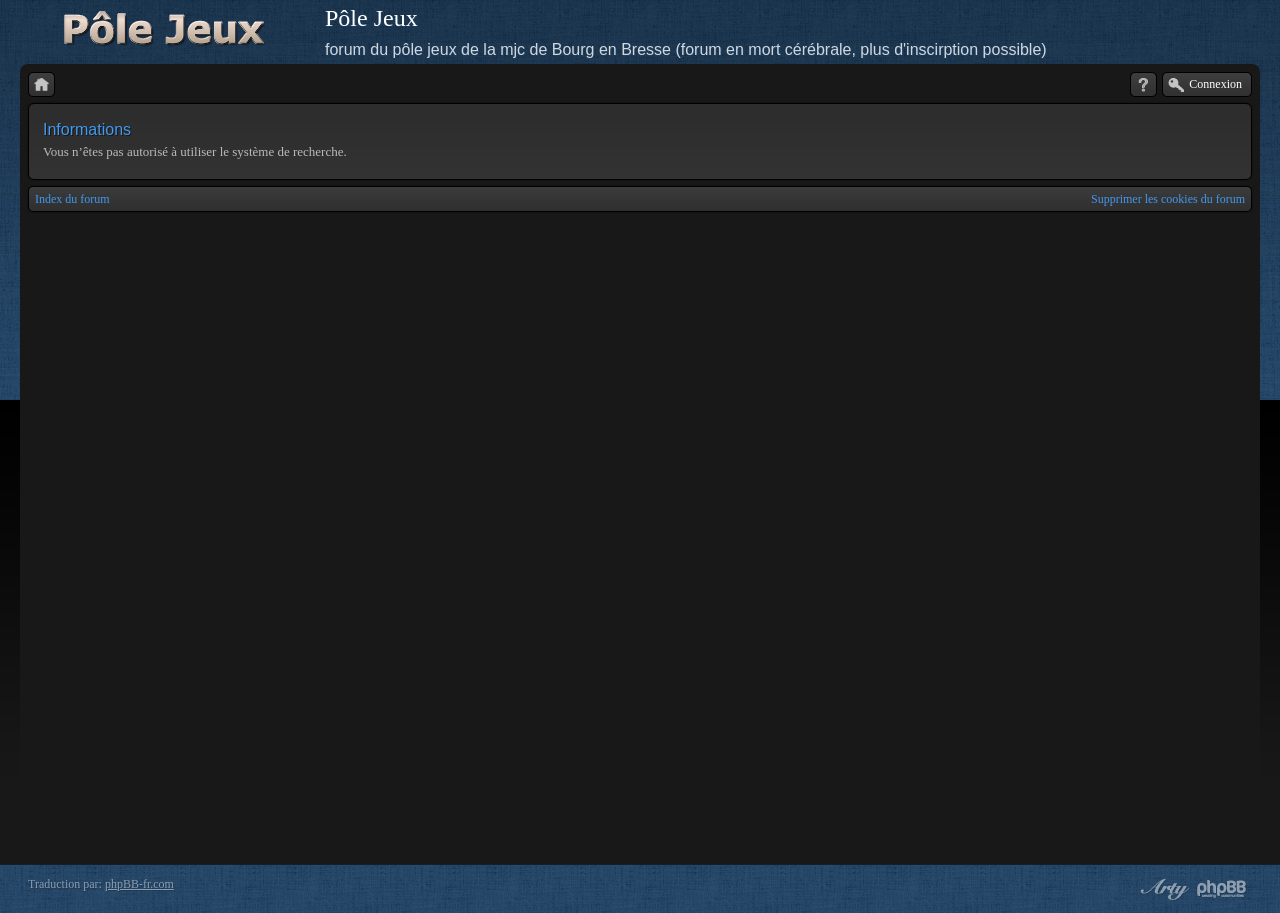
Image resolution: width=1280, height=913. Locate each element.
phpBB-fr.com (139, 884)
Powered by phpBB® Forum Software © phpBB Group (1222, 889)
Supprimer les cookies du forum (1168, 199)
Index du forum (72, 199)
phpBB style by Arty (1162, 889)
